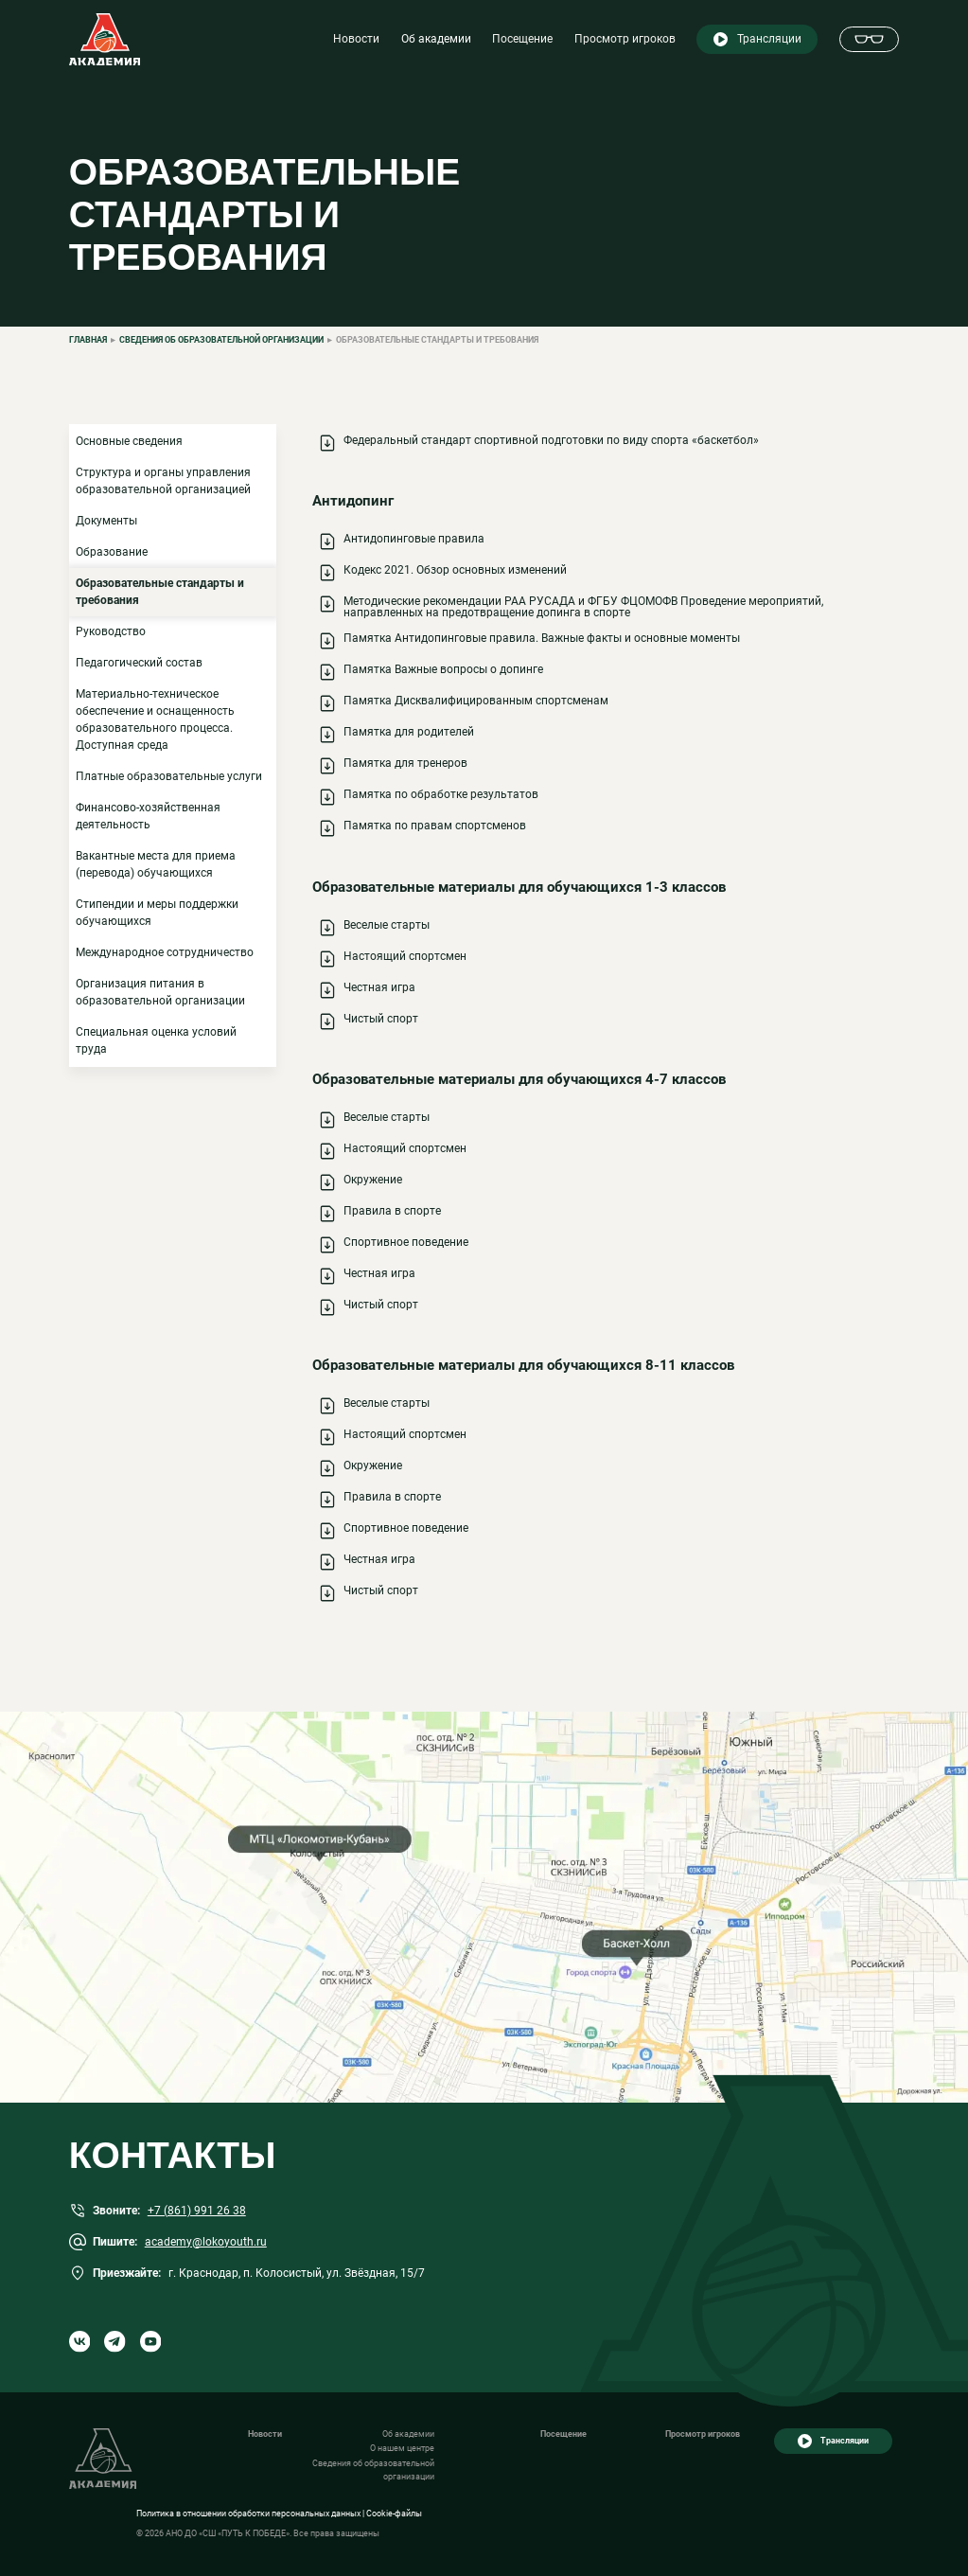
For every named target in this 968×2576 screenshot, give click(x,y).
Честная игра (379, 987)
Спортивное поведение (405, 1242)
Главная (88, 340)
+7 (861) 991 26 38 (197, 2210)
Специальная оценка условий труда (156, 1040)
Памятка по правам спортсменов (434, 825)
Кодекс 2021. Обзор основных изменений (455, 570)
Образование (112, 552)
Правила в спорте (392, 1210)
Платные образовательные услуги (169, 776)
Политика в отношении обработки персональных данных (248, 2513)
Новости (356, 38)
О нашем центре (402, 2448)
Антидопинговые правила (413, 538)
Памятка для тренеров (405, 763)
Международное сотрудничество (165, 952)
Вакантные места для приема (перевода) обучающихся (156, 864)
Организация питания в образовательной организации (160, 992)
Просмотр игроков (625, 38)
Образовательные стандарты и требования (160, 592)
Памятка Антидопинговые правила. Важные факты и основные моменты (541, 638)
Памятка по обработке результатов (440, 794)
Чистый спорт (380, 1018)
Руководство (111, 631)
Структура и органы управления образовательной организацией (163, 481)
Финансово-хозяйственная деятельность (148, 816)
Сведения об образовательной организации (221, 340)
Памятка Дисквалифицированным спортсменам (475, 700)
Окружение (372, 1179)
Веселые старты (386, 925)
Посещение (522, 38)
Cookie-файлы (394, 2513)
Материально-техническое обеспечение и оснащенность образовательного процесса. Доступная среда (155, 719)
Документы (106, 520)
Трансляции (769, 38)
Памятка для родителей (408, 731)
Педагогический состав (139, 662)
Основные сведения (129, 441)
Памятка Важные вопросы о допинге (443, 669)
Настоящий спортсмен (404, 956)
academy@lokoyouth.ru (206, 2241)
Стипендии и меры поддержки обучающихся (157, 912)
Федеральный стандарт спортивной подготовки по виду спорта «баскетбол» (551, 440)
